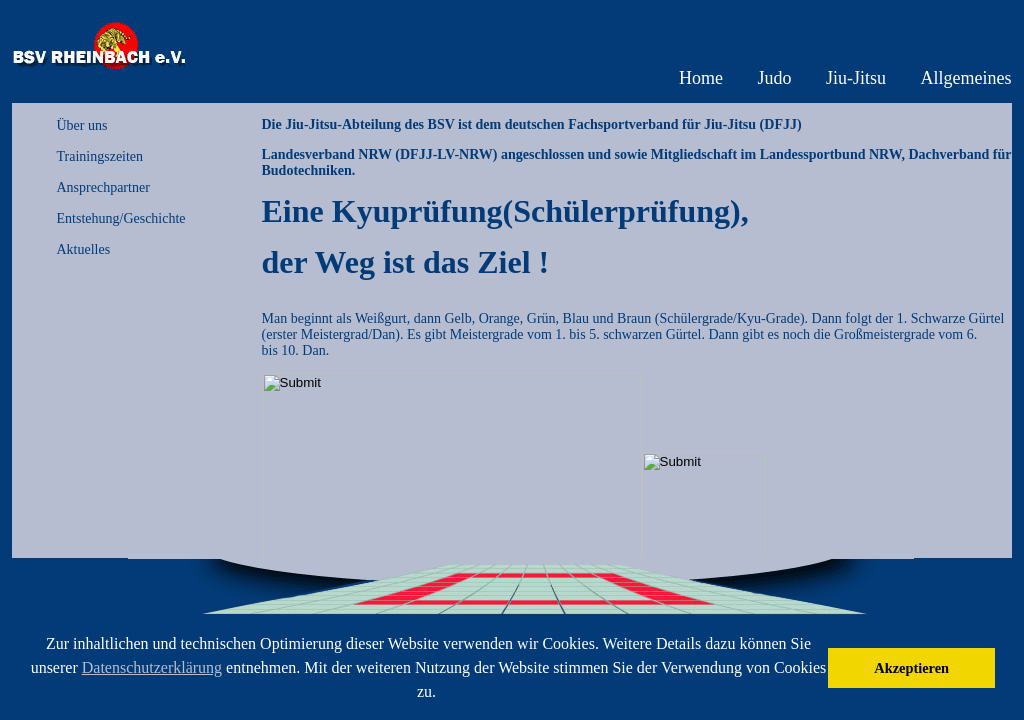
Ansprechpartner (103, 187)
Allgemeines (966, 78)
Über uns (82, 125)
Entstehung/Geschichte (121, 218)
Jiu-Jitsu (856, 78)
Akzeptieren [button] (911, 668)
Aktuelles (84, 249)
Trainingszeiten (100, 156)
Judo (774, 78)
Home (701, 78)
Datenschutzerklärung (152, 667)
